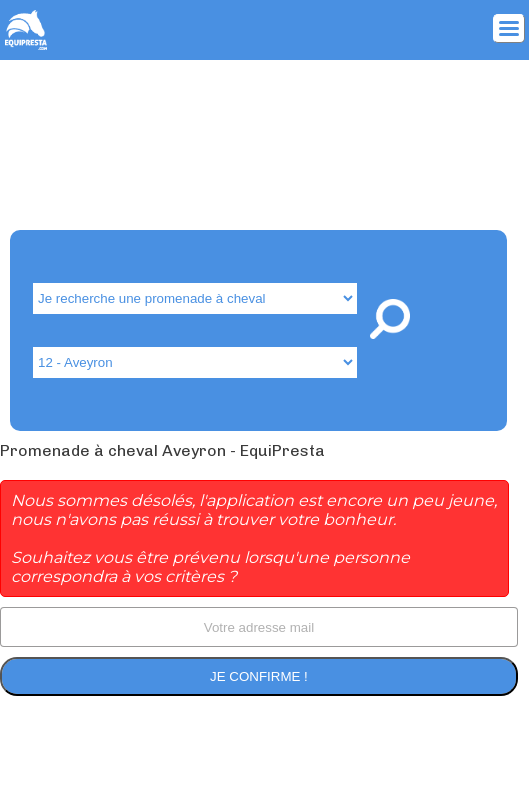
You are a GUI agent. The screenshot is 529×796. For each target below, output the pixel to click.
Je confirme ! (259, 676)
